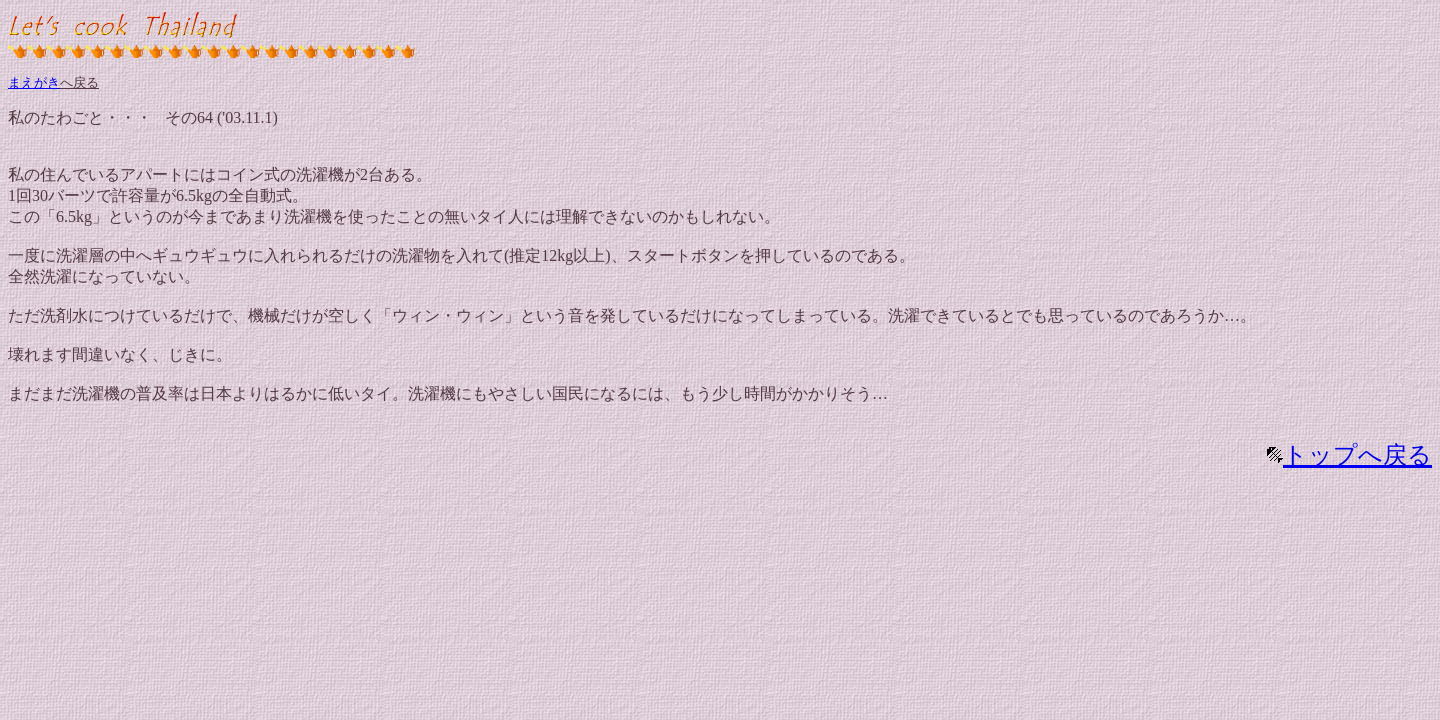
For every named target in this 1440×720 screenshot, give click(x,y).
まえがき (34, 82)
